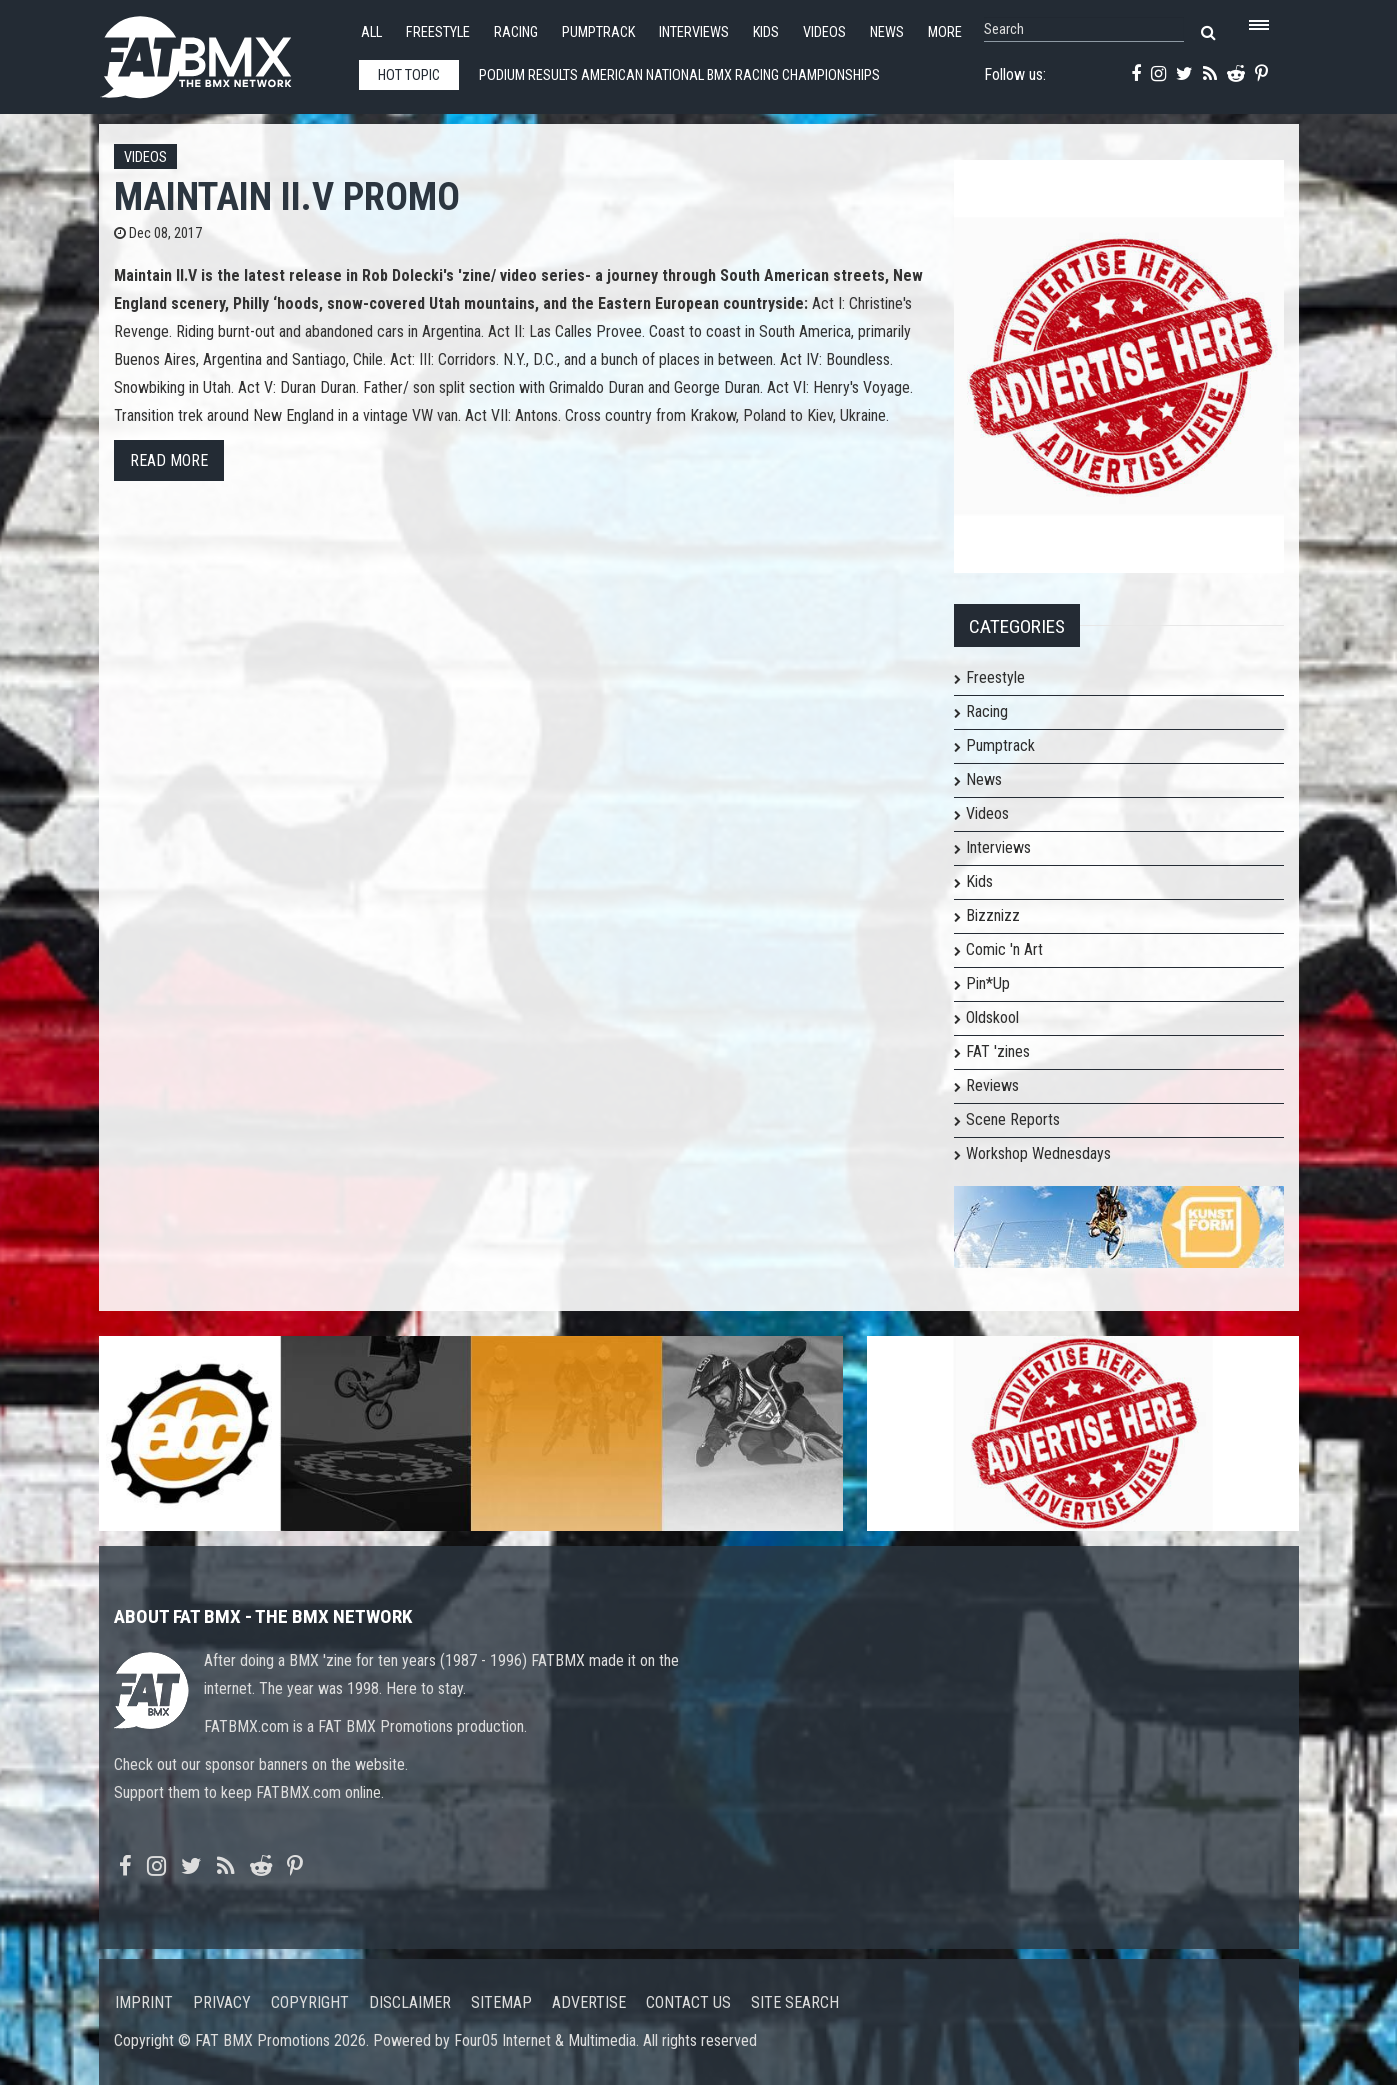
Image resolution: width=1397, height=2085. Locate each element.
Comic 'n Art (1004, 949)
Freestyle (438, 32)
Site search (795, 2002)
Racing (516, 32)
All (371, 32)
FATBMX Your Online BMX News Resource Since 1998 (219, 51)
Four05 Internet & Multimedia (545, 2040)
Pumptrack (598, 32)
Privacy (222, 2002)
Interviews (694, 32)
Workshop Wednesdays (1038, 1153)
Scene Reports (1013, 1119)
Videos (824, 32)
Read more (169, 460)
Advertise (589, 2002)
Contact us (688, 2002)
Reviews (992, 1085)
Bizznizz (993, 915)
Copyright (310, 2002)
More (945, 32)
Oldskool (992, 1017)
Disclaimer (410, 2002)
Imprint (144, 2002)
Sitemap (501, 2002)
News (887, 32)
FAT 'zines (998, 1051)
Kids (766, 32)
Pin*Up (988, 983)
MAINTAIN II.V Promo (287, 196)
